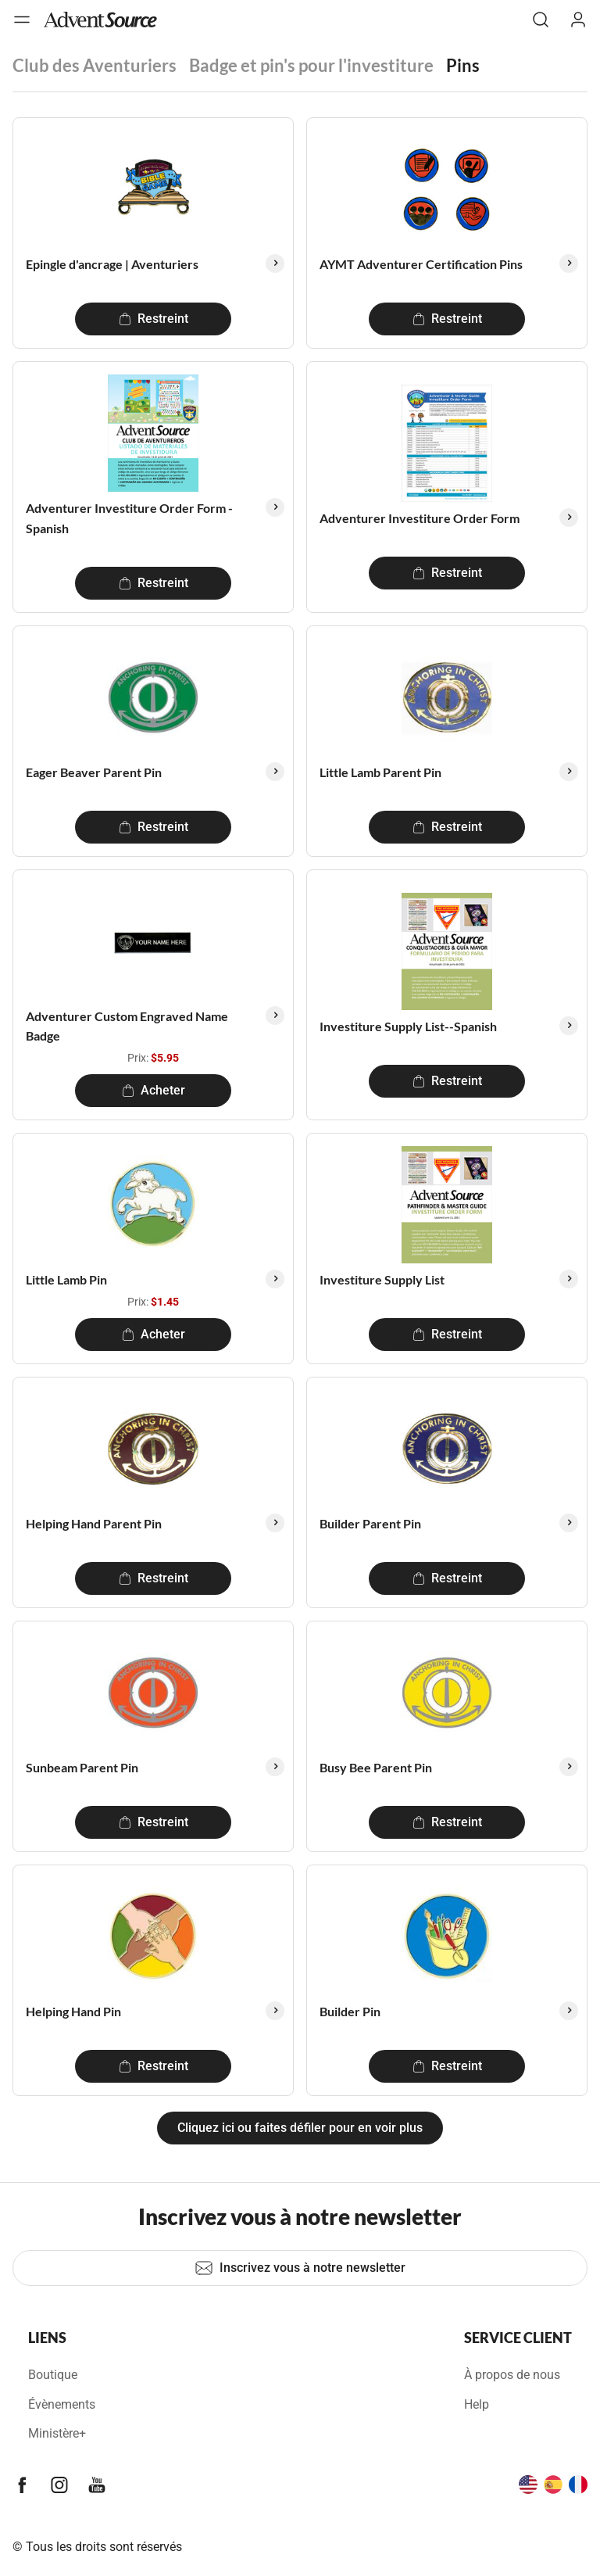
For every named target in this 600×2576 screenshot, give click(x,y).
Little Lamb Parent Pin (380, 772)
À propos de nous (512, 2374)
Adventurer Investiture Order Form (420, 518)
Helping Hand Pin (73, 2011)
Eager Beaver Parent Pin (94, 772)
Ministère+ (57, 2433)
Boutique (52, 2374)
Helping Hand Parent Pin (94, 1523)
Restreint (153, 318)
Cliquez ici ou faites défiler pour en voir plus (300, 2127)
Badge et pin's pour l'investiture (311, 65)
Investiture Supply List (382, 1279)
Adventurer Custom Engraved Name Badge (127, 1026)
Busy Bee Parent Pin (376, 1767)
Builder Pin (350, 2011)
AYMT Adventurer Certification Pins (421, 263)
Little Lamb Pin (66, 1279)
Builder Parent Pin (370, 1523)
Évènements (61, 2404)
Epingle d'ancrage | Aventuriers (112, 263)
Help (476, 2404)
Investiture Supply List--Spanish (408, 1026)
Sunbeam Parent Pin (82, 1767)
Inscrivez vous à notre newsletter (300, 2268)
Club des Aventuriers (94, 65)
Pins (463, 65)
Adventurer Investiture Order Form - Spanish (129, 518)
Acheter (153, 1090)
